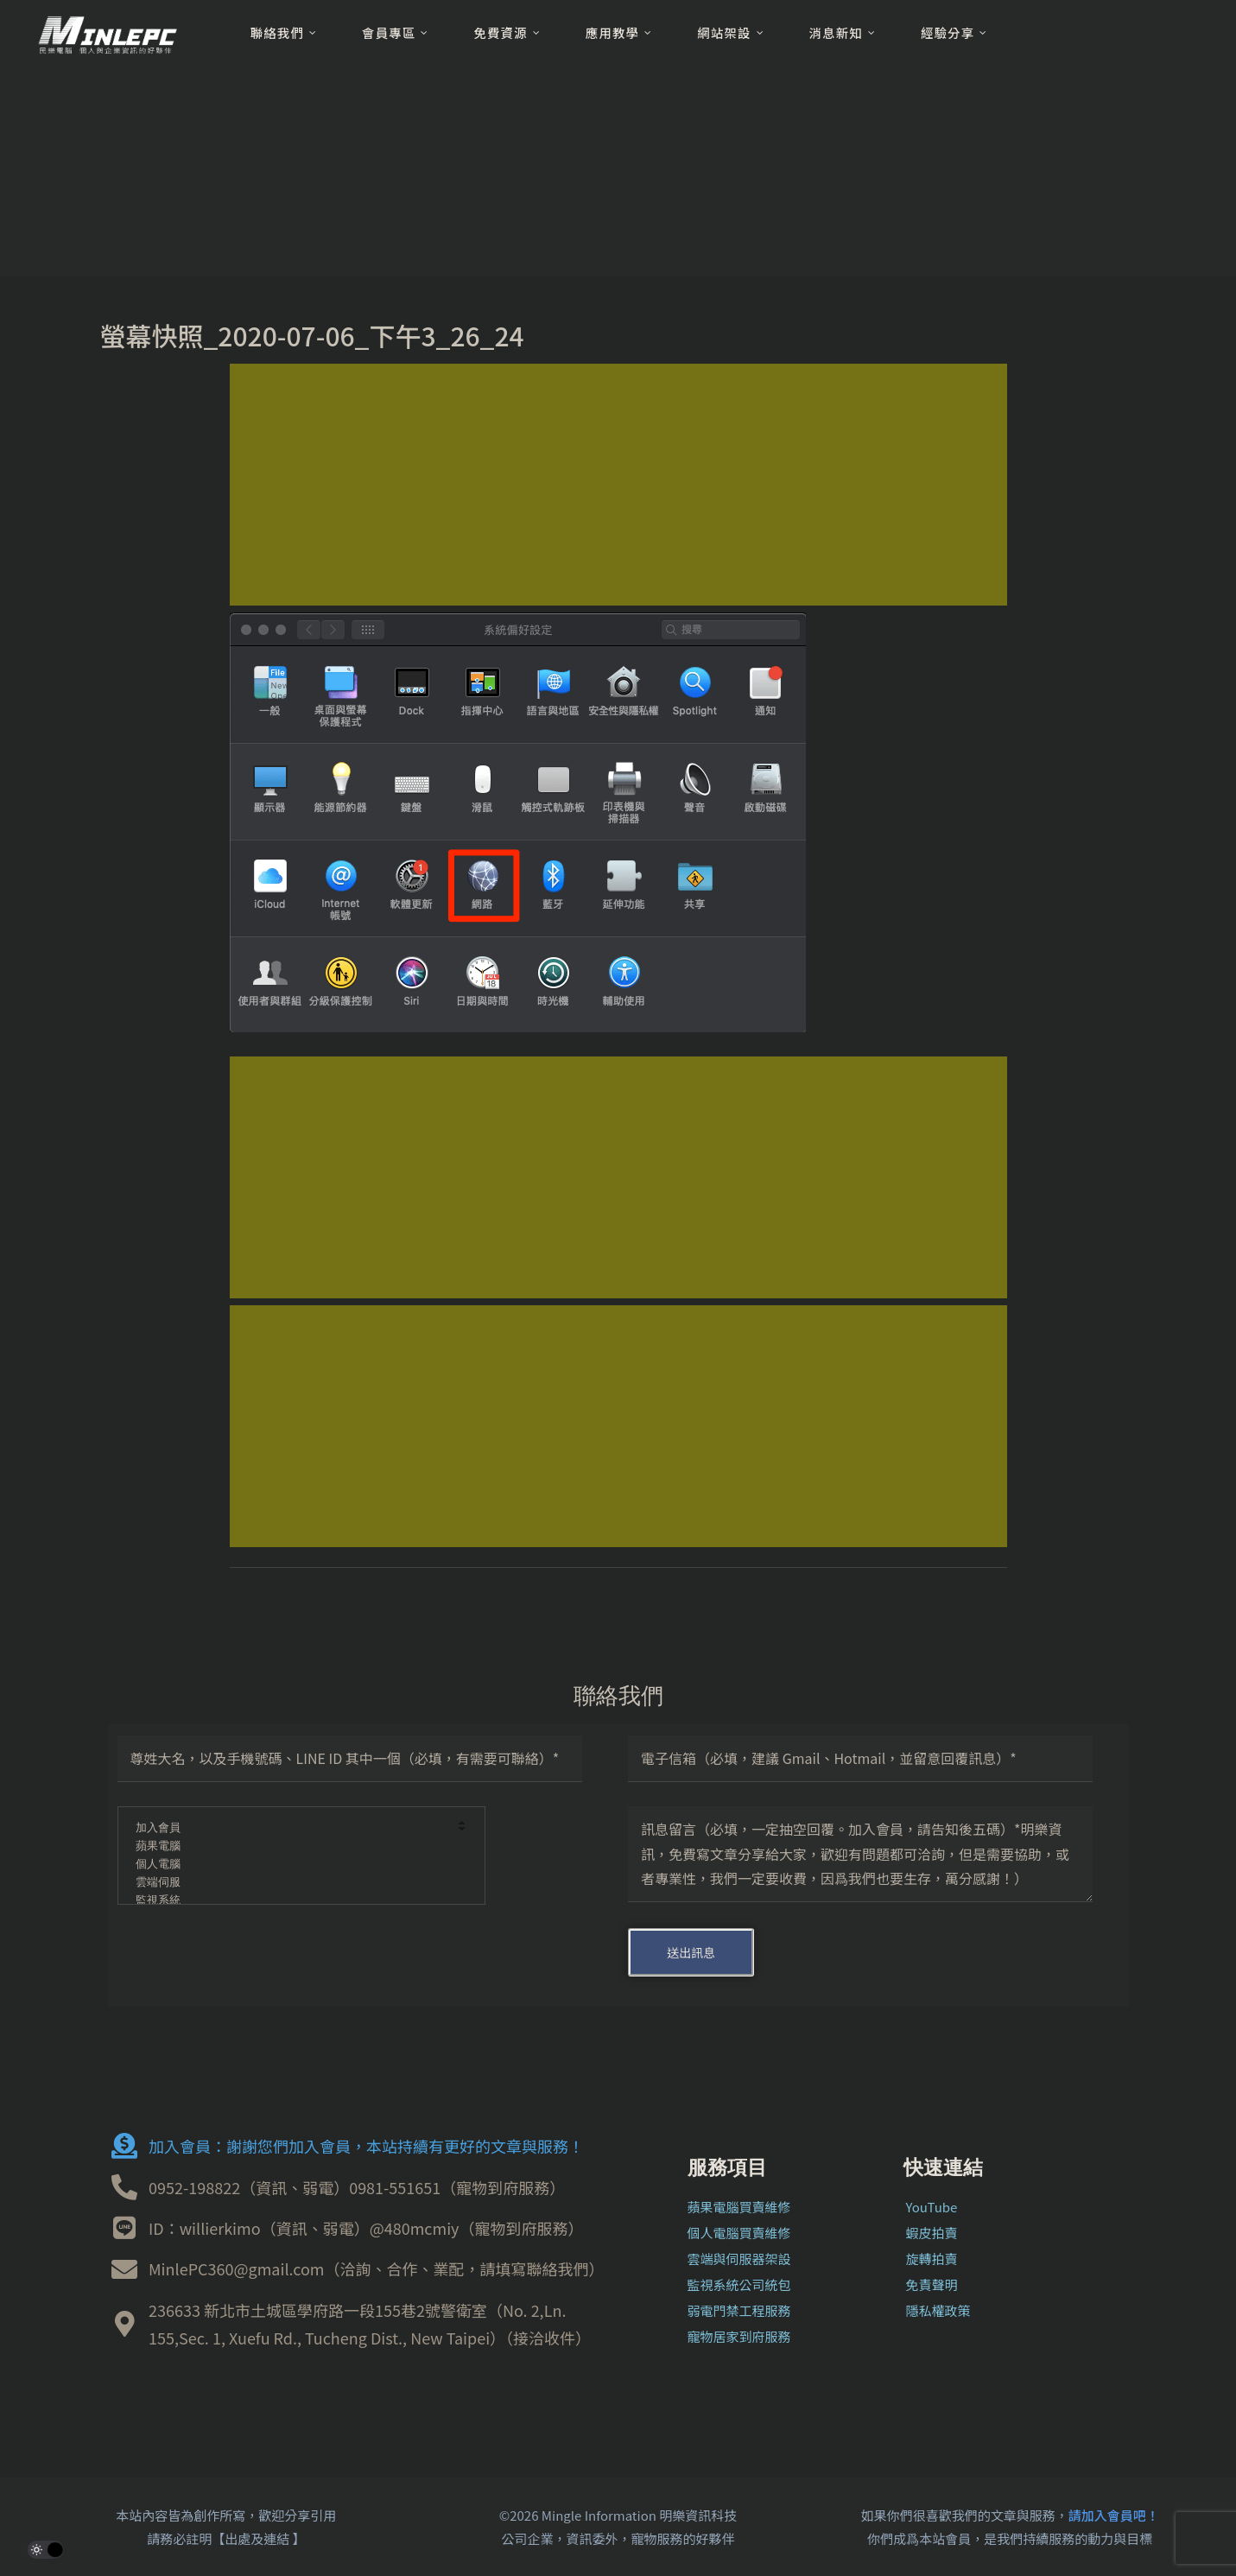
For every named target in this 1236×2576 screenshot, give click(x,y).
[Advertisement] (618, 485)
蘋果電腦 (290, 1846)
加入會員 (290, 1828)
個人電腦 (290, 1865)
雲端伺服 (290, 1883)
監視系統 (290, 1901)
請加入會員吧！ (1113, 2515)
